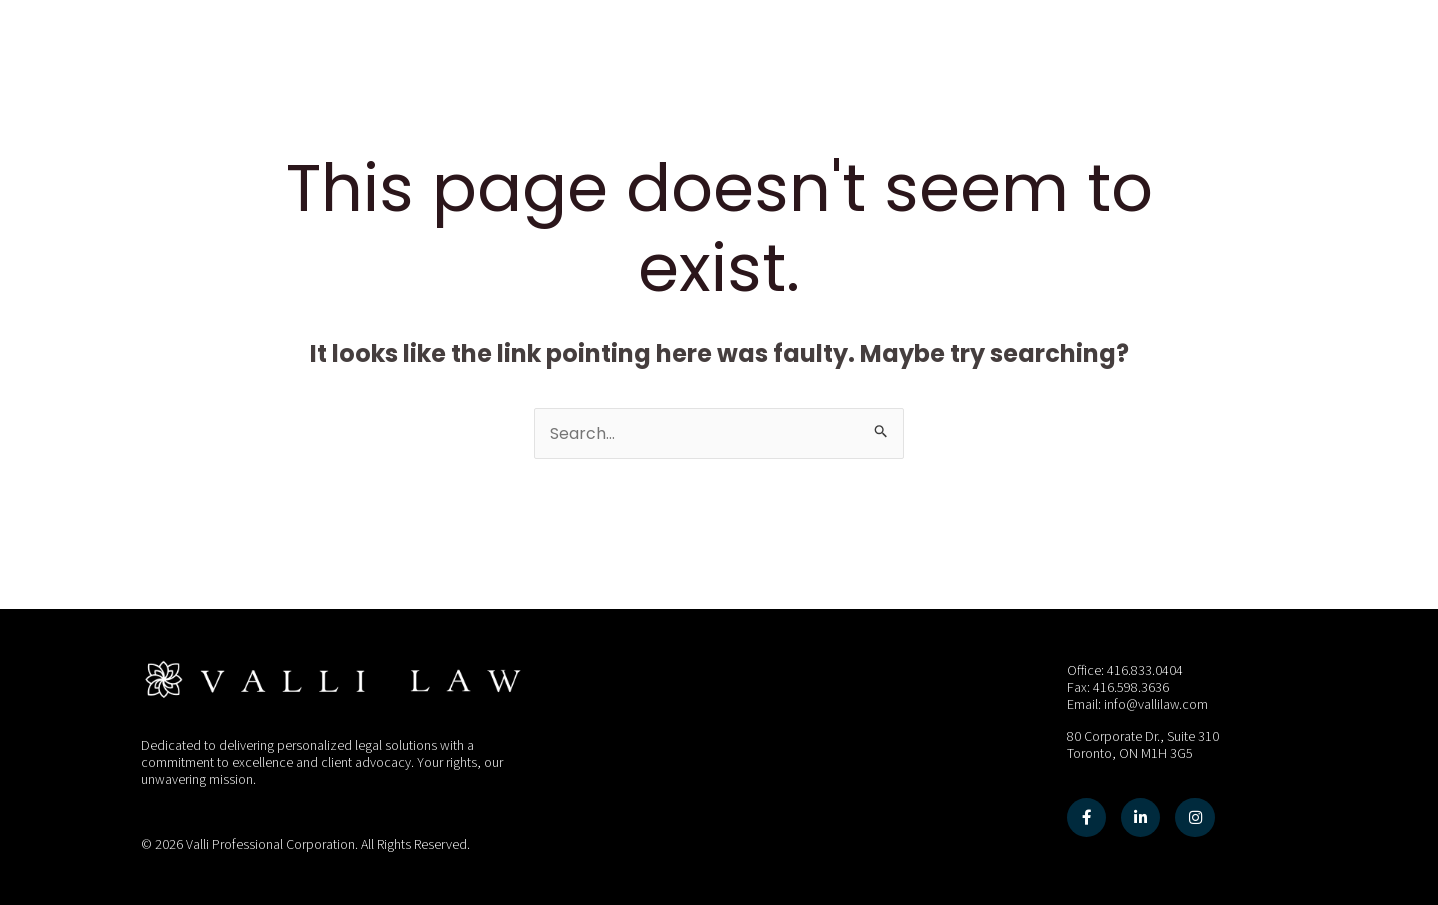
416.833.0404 (1145, 671)
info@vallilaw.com (1156, 705)
